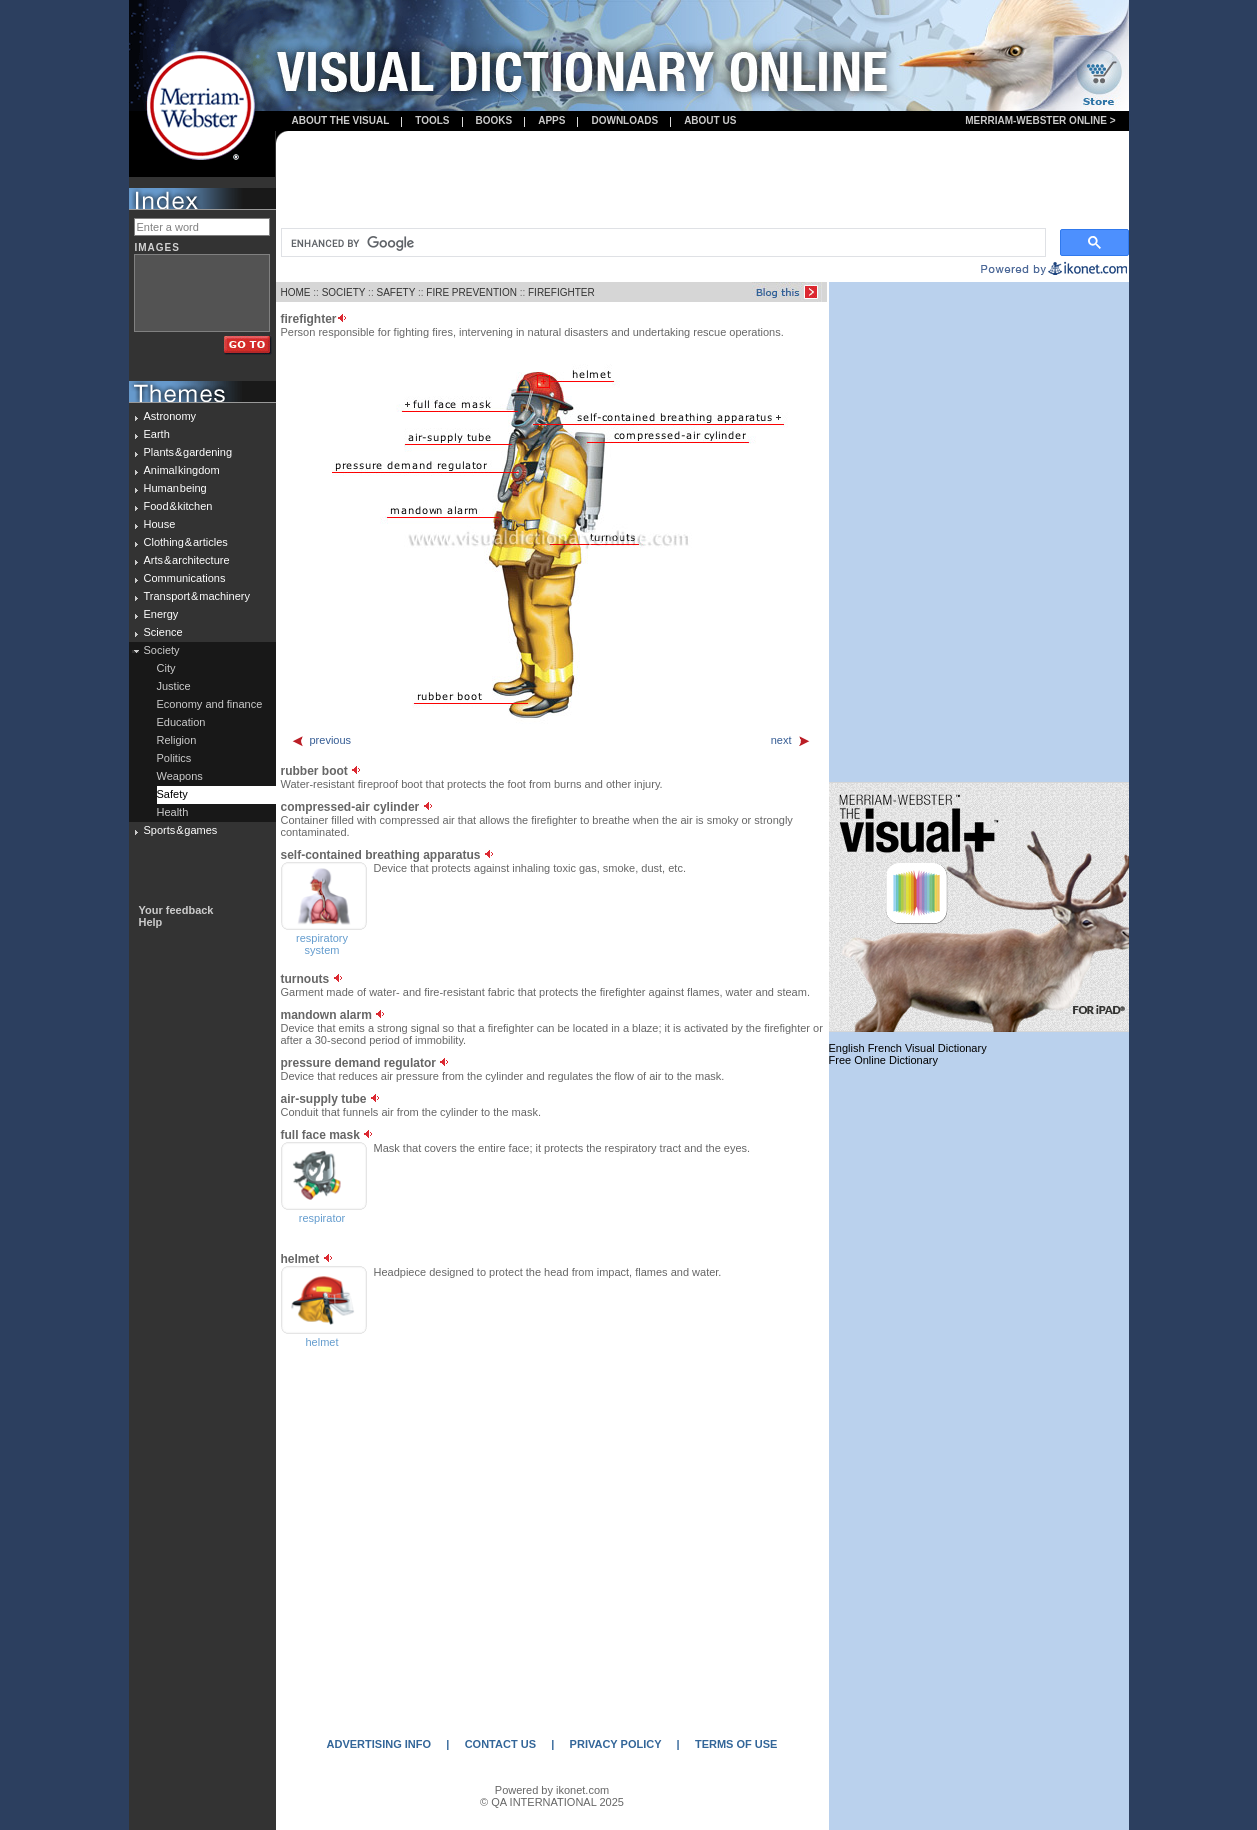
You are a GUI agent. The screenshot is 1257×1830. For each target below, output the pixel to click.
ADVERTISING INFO (379, 1744)
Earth (157, 434)
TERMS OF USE (736, 1744)
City (166, 668)
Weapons (180, 776)
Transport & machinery (197, 596)
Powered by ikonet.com (552, 1790)
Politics (174, 758)
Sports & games (181, 830)
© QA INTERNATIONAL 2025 (552, 1802)
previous (321, 740)
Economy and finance (210, 704)
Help (151, 922)
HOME (296, 292)
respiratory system (322, 944)
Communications (185, 578)
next (791, 740)
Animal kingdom (182, 470)
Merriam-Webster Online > (1040, 120)
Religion (177, 740)
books (494, 120)
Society (162, 650)
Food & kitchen (178, 506)
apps (551, 120)
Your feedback (176, 910)
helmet (321, 1342)
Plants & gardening (188, 452)
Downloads (624, 120)
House (160, 524)
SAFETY (395, 292)
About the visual (341, 120)
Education (181, 722)
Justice (174, 686)
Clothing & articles (186, 542)
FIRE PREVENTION (471, 292)
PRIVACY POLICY (616, 1744)
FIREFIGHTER (561, 292)
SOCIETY (344, 292)
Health (173, 812)
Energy (161, 614)
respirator (322, 1218)
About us (710, 120)
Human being (175, 488)
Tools (432, 120)
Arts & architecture (187, 560)
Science (163, 632)
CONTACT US (500, 1744)
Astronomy (170, 416)
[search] (661, 243)
